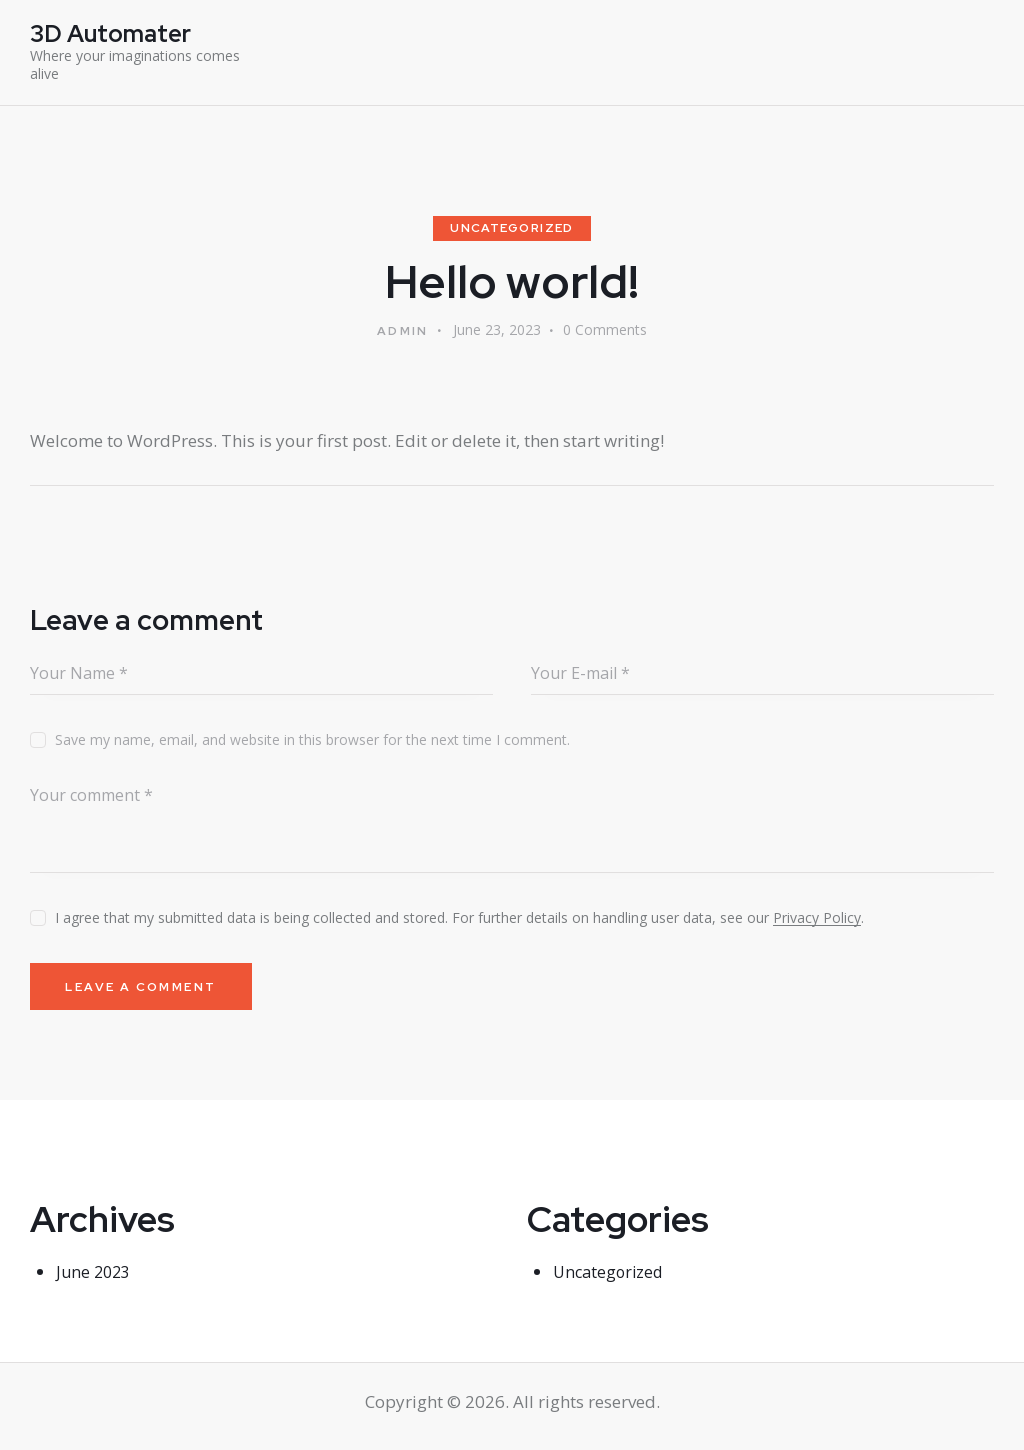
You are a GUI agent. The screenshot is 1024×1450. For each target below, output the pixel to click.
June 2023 (95, 1279)
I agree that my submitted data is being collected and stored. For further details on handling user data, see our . (459, 919)
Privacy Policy (817, 920)
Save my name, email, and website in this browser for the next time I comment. (312, 741)
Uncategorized (512, 229)
